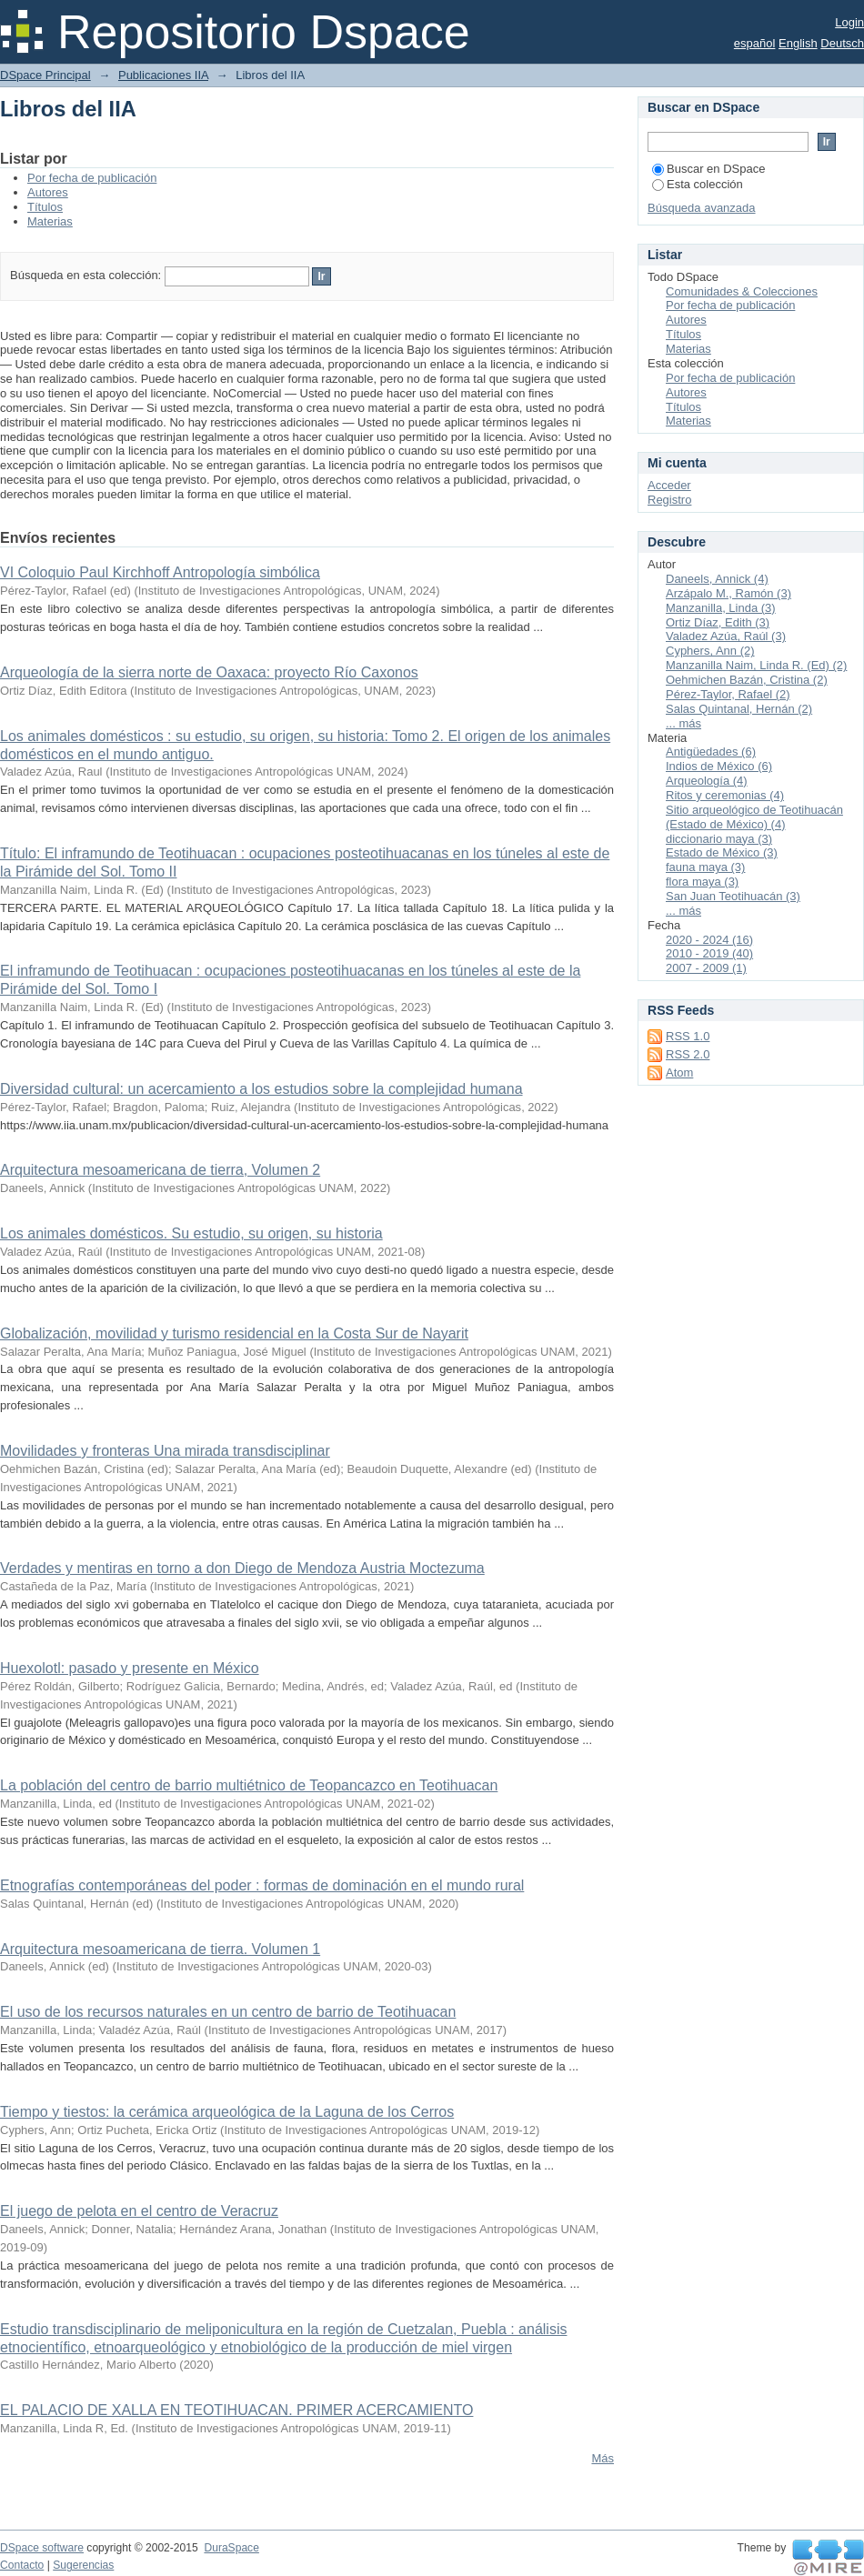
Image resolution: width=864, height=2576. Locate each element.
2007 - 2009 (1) (706, 968)
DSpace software (42, 2547)
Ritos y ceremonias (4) (725, 795)
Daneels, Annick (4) (717, 579)
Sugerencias (83, 2565)
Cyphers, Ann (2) (710, 650)
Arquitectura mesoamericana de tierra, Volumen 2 (160, 1170)
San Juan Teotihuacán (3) (733, 896)
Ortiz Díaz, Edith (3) (717, 622)
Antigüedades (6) (711, 751)
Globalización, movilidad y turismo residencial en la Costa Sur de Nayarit (234, 1333)
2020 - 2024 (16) (709, 940)
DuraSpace (231, 2547)
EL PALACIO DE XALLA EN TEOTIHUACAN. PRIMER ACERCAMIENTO (236, 2410)
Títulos (45, 207)
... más (683, 723)
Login (849, 22)
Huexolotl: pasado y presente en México (129, 1668)
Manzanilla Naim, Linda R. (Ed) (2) (756, 665)
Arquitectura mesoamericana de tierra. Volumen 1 (160, 1949)
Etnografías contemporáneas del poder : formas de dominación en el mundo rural (262, 1885)
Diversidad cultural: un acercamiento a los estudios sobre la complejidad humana (261, 1089)
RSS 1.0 (687, 1036)
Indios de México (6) (719, 766)
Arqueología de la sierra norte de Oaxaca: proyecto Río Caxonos (209, 672)
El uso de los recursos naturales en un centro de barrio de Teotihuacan (228, 2012)
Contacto (22, 2565)
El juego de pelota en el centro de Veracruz (139, 2211)
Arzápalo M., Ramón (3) (728, 593)
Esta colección (697, 184)
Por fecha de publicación (91, 178)
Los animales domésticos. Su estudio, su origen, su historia (191, 1233)
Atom (679, 1072)
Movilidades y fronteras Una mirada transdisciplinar (165, 1450)
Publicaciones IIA (163, 75)
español (755, 43)
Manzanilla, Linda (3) (721, 608)
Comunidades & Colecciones (742, 291)
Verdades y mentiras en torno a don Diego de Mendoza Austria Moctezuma (242, 1568)
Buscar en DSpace (708, 168)
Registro (669, 499)
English (798, 43)
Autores (47, 192)
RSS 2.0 (687, 1054)
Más (602, 2458)
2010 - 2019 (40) (709, 953)
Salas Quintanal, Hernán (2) (739, 709)
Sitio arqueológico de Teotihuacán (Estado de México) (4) (754, 817)
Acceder (669, 485)
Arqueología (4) (707, 780)
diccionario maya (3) (719, 839)
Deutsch (842, 43)
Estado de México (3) (722, 852)
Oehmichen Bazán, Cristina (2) (747, 680)
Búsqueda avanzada (702, 208)
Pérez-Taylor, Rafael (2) (728, 694)
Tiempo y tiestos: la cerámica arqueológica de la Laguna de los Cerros (227, 2112)
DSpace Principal (45, 75)
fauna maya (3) (705, 867)
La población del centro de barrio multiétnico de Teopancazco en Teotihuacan (248, 1785)
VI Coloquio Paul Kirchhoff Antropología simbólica (160, 572)
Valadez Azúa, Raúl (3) (726, 636)
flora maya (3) (702, 881)
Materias (50, 221)
